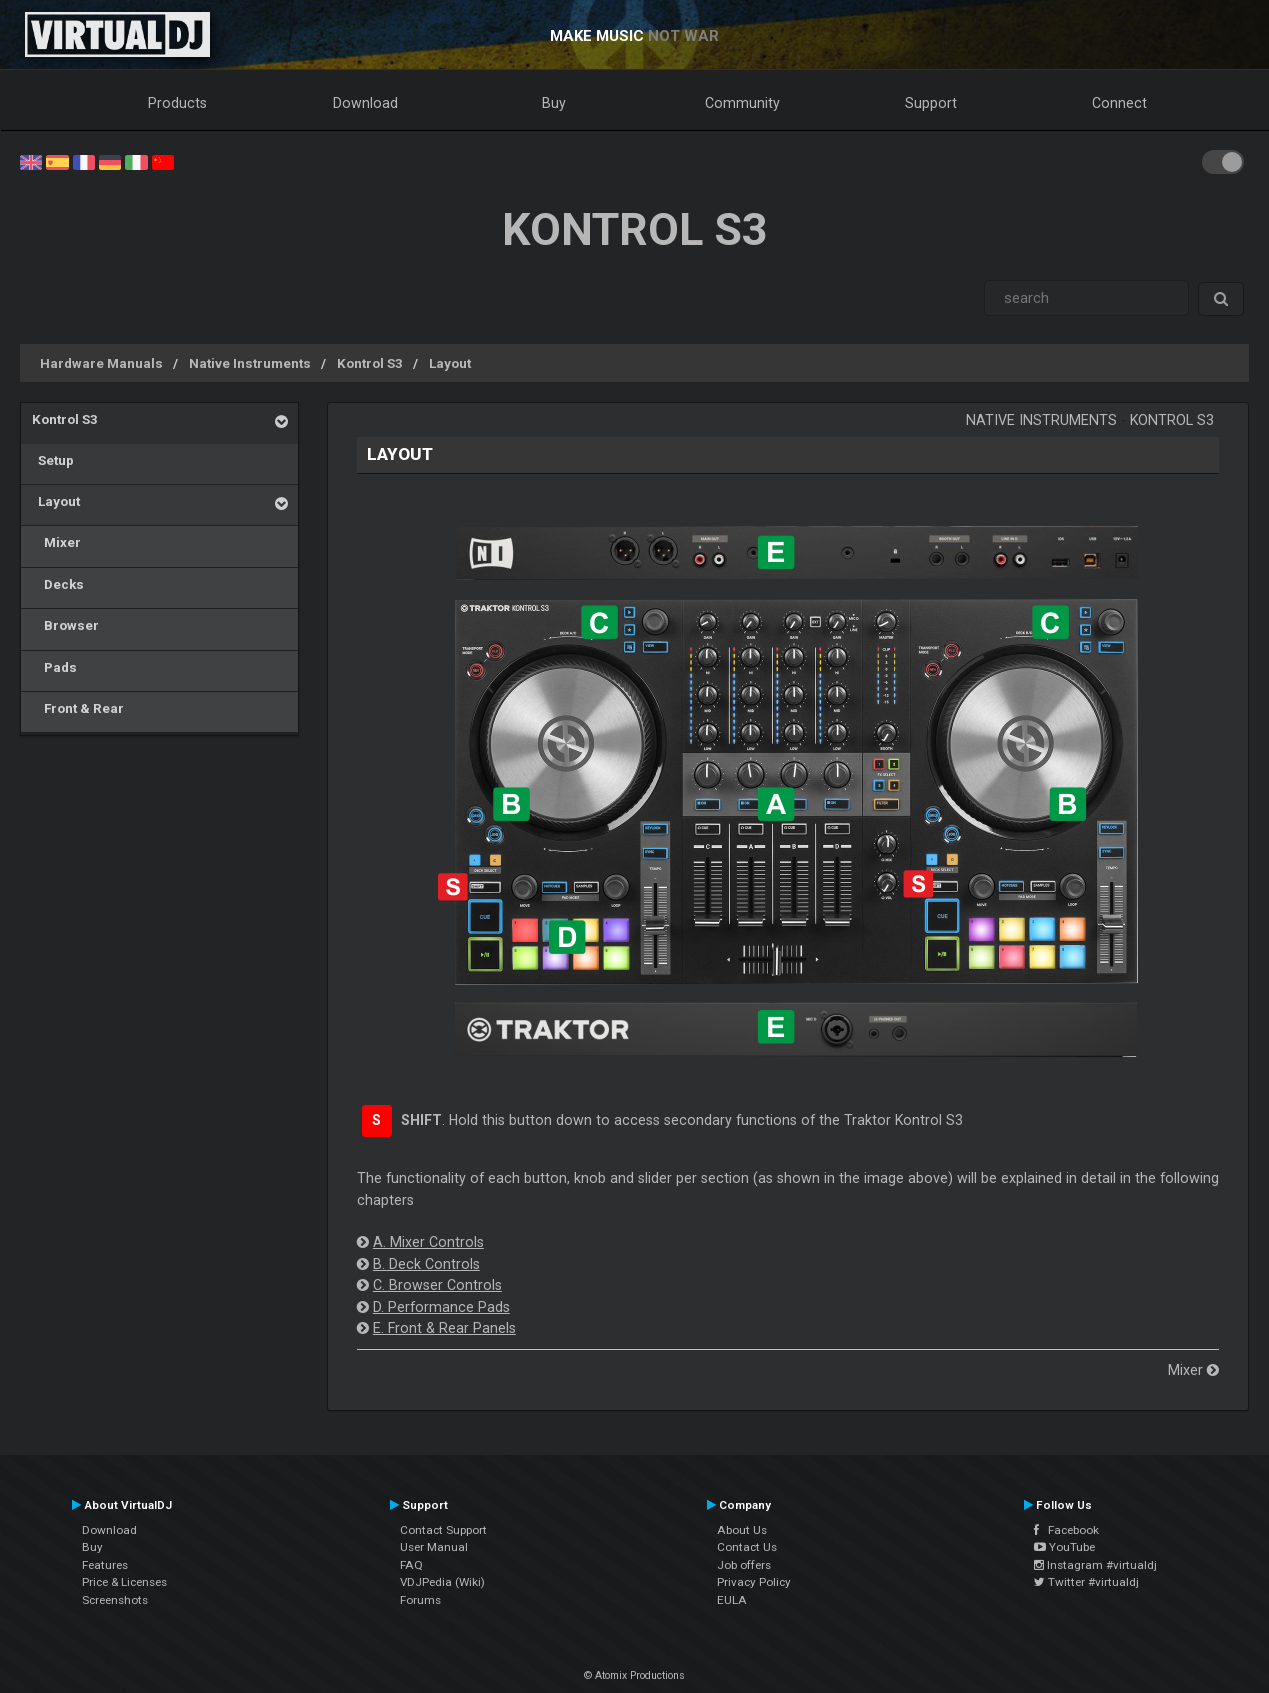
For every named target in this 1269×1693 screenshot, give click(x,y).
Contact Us (747, 1547)
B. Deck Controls (426, 1264)
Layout (450, 363)
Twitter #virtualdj (1086, 1582)
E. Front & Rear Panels (444, 1328)
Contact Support (443, 1530)
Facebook (1066, 1530)
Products (177, 103)
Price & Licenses (124, 1582)
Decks (58, 584)
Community (742, 103)
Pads (54, 667)
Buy (554, 103)
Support (931, 103)
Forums (420, 1600)
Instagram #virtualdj (1095, 1565)
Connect (1119, 103)
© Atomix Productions (634, 1675)
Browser (65, 625)
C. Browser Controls (437, 1285)
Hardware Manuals (101, 363)
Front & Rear (78, 708)
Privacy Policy (754, 1582)
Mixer (56, 542)
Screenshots (115, 1600)
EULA (732, 1600)
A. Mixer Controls (428, 1242)
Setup (53, 460)
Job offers (744, 1565)
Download (365, 103)
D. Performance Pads (441, 1307)
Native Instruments (250, 363)
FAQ (411, 1565)
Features (105, 1565)
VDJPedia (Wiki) (442, 1582)
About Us (742, 1530)
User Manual (434, 1547)
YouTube (1064, 1547)
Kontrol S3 (370, 363)
